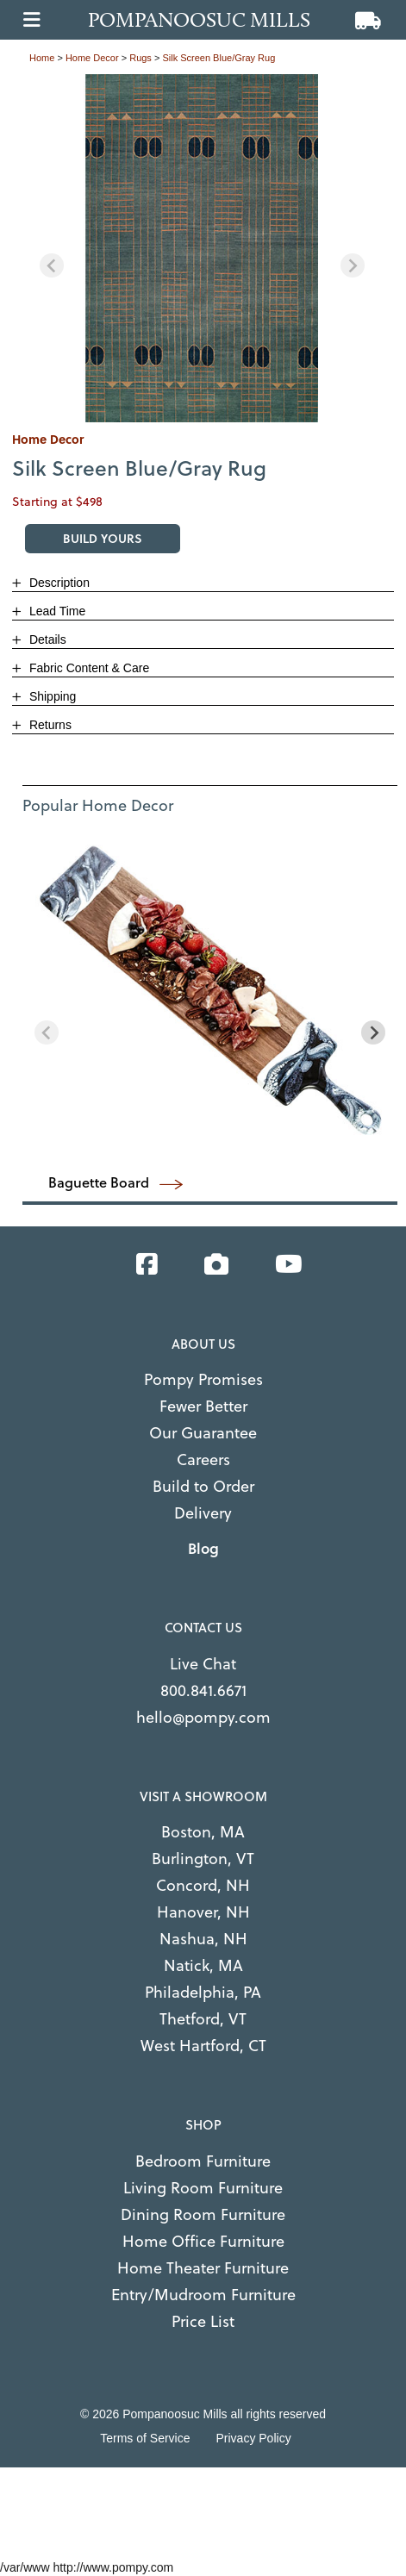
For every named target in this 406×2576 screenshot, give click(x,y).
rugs (140, 58)
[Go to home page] (208, 20)
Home (41, 58)
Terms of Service (145, 2438)
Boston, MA (203, 1832)
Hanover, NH (203, 1912)
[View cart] (368, 21)
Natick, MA (203, 1965)
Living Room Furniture (203, 2188)
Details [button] (46, 639)
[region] (202, 248)
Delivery (203, 1513)
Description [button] (58, 582)
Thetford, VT (203, 2019)
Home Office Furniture (203, 2241)
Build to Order (203, 1486)
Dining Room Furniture (203, 2214)
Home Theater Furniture (203, 2268)
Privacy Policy (253, 2438)
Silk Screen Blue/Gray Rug (218, 58)
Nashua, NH (203, 1938)
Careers (203, 1459)
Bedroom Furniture (203, 2161)
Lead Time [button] (55, 611)
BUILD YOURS (102, 538)
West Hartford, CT (203, 2045)
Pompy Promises (203, 1379)
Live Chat (203, 1664)
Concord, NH (203, 1885)
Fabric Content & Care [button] (87, 668)
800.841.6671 (203, 1690)
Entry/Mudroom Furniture (203, 2294)
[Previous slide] (52, 265)
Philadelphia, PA (203, 1992)
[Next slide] (352, 265)
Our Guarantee (203, 1433)
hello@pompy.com (203, 1717)
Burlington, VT (203, 1858)
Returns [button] (49, 725)
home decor (92, 58)
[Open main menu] (32, 14)
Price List (203, 2321)
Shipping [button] (51, 696)
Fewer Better (203, 1406)
